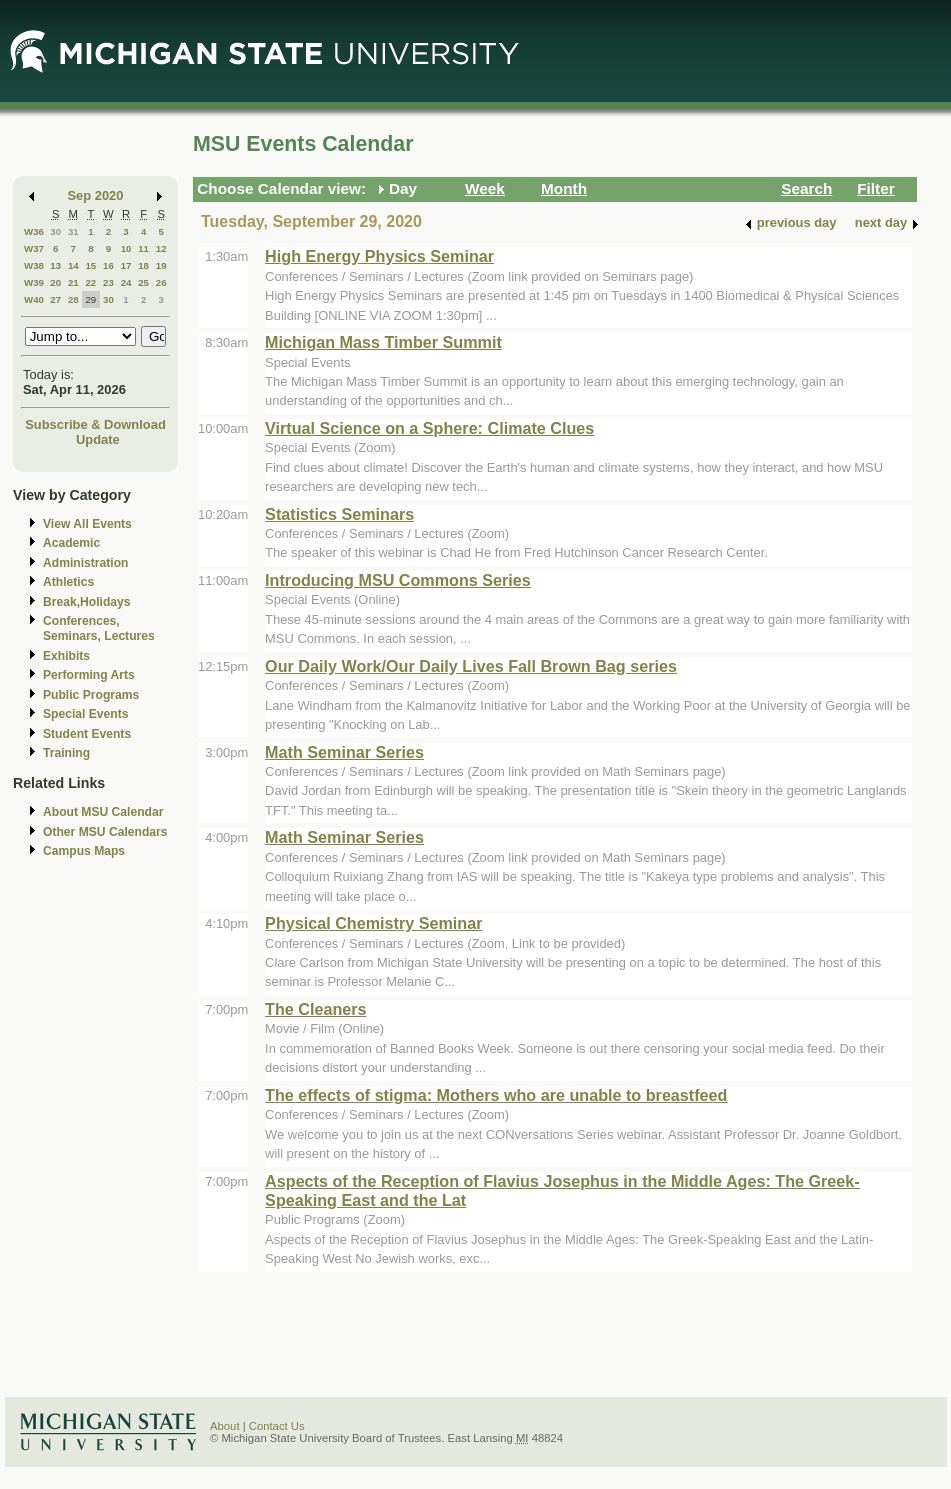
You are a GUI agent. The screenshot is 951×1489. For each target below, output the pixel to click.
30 (55, 231)
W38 (34, 265)
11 (143, 248)
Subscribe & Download (95, 424)
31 (73, 231)
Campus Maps (84, 851)
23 (108, 282)
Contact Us (277, 1426)
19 (161, 265)
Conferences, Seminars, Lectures (99, 628)
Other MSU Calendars (105, 832)
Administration (85, 563)
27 (55, 299)
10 (126, 248)
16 (108, 265)
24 (126, 282)
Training (66, 753)
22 (90, 282)
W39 (34, 282)
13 (55, 265)
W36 (34, 231)
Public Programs (91, 695)
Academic (71, 543)
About (225, 1426)
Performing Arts (89, 675)
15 (90, 265)
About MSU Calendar (103, 812)
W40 (34, 299)
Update (98, 439)
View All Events (87, 524)
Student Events (87, 734)
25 (143, 282)
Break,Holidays (87, 602)
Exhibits (66, 656)
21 (73, 282)
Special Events (85, 714)
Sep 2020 (96, 195)
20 (55, 282)
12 (161, 248)
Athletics (68, 582)
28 (73, 299)
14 (73, 265)
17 (126, 265)
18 (143, 265)
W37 (34, 248)
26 (161, 282)
